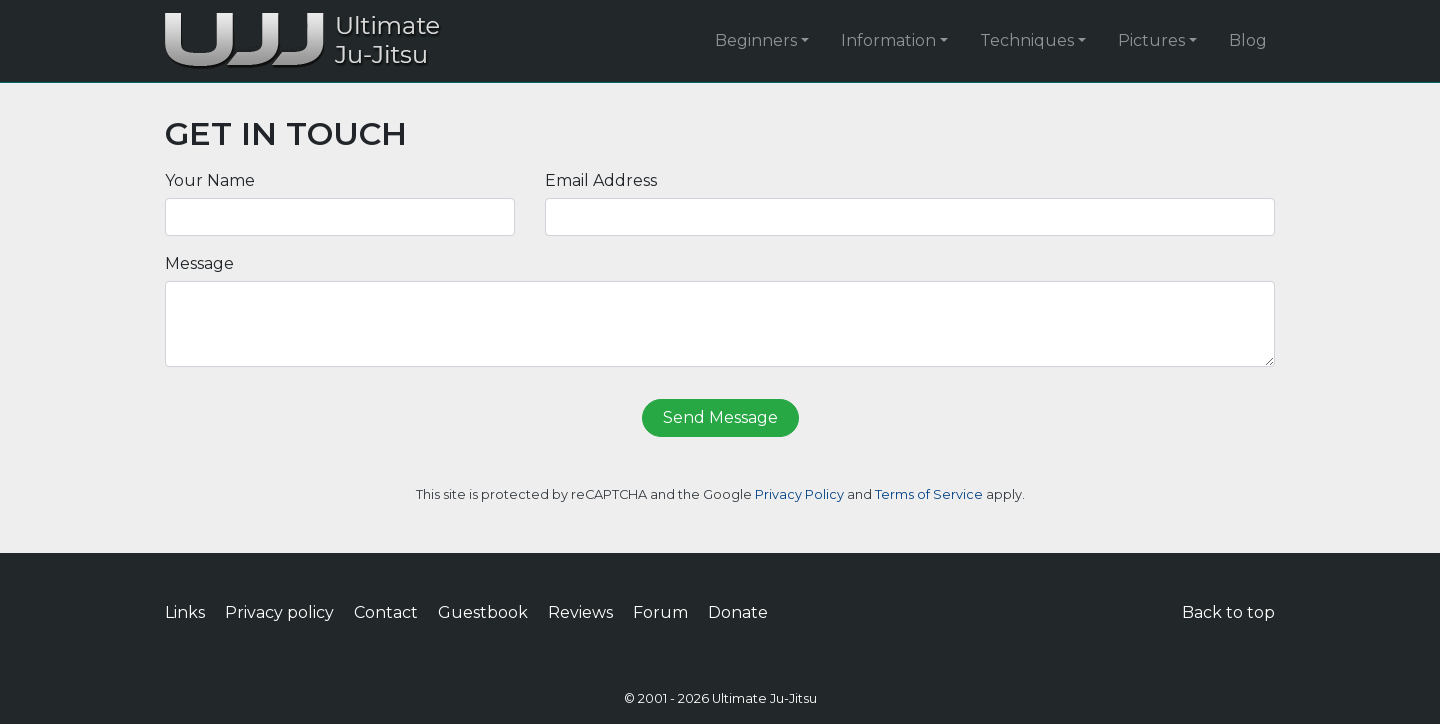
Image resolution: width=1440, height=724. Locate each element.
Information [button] (888, 40)
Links (185, 612)
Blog (1248, 40)
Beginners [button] (756, 40)
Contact (386, 612)
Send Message (720, 417)
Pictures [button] (1151, 40)
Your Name (210, 180)
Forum (660, 612)
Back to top (1228, 612)
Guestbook (483, 612)
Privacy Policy (799, 494)
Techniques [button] (1027, 40)
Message (199, 263)
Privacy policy (279, 612)
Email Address (601, 180)
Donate (738, 612)
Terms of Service (929, 494)
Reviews (580, 612)
